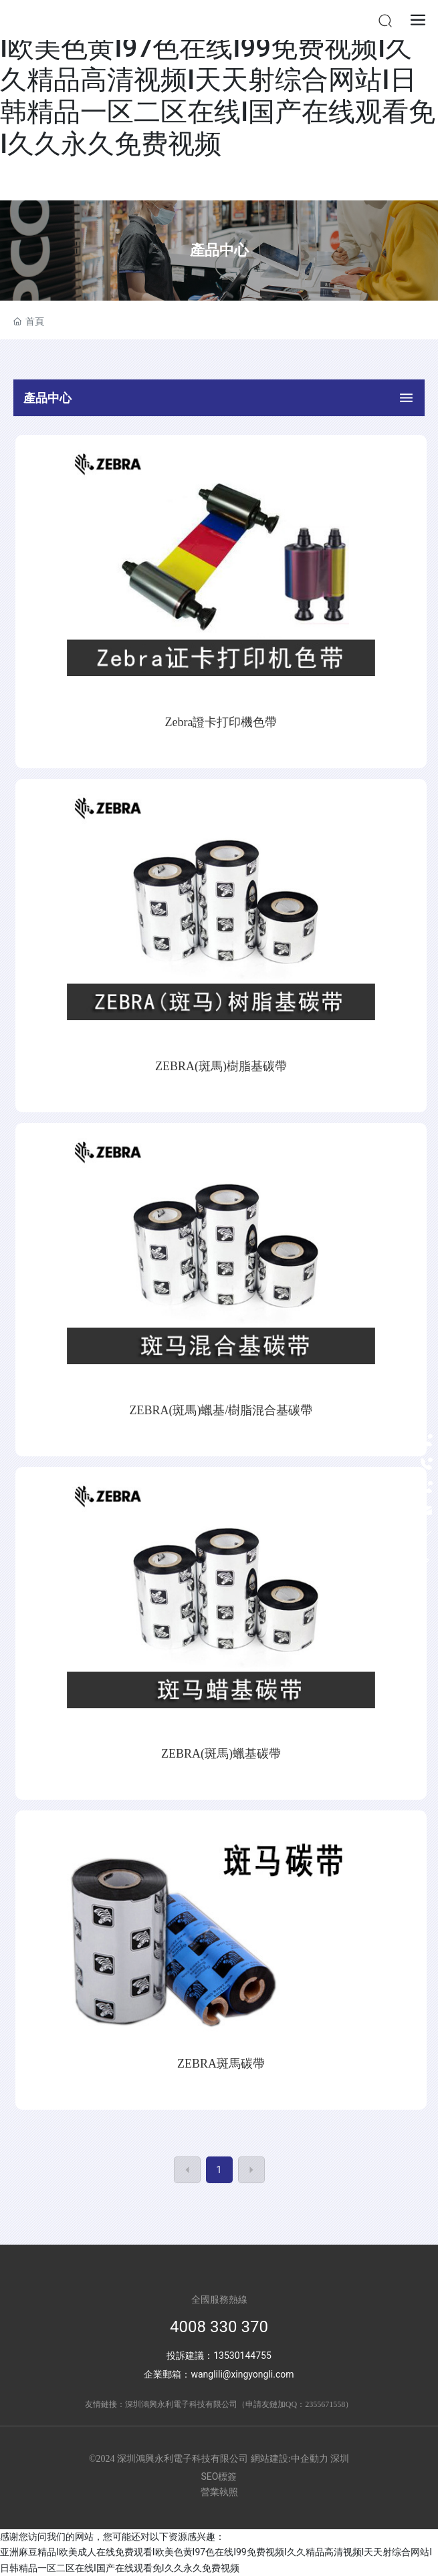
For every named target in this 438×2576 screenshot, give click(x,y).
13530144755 (242, 2355)
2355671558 (325, 2404)
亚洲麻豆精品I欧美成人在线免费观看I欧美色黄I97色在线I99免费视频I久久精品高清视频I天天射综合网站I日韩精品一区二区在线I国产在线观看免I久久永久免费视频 (217, 80)
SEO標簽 (219, 2476)
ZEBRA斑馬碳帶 (221, 2063)
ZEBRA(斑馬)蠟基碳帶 (221, 1753)
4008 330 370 (219, 2326)
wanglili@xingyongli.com (242, 2374)
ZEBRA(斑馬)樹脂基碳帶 (221, 1066)
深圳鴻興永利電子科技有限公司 (181, 2404)
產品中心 (219, 250)
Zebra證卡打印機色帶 (221, 722)
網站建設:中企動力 (289, 2459)
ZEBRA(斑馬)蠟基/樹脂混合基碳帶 (221, 1410)
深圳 (339, 2459)
